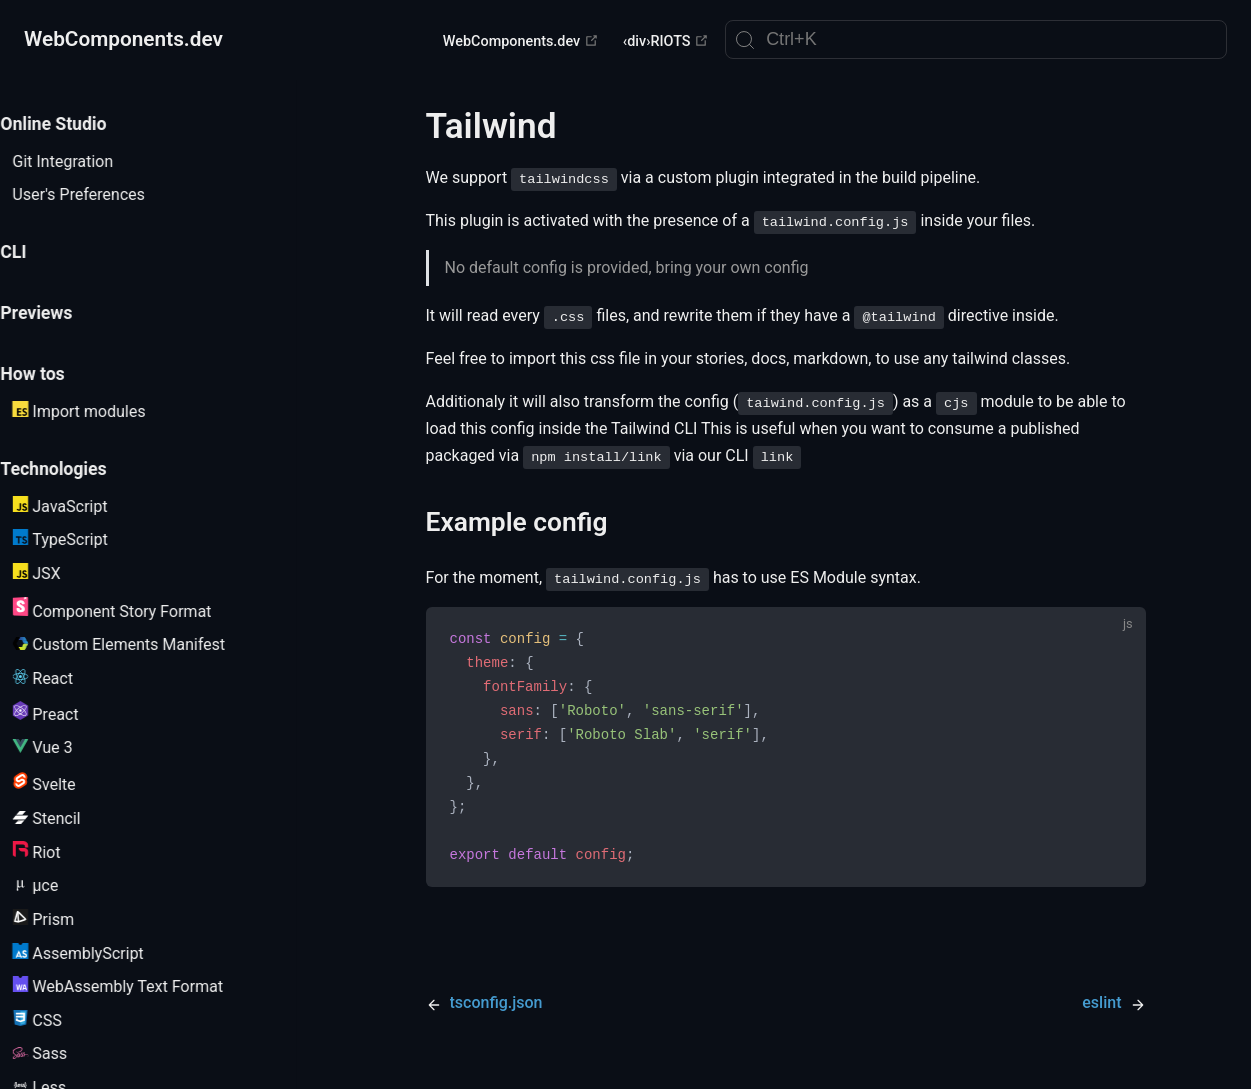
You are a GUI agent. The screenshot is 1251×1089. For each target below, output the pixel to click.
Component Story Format (135, 609)
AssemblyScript (101, 953)
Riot (60, 851)
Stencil (70, 818)
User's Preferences (102, 194)
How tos (56, 374)
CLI (37, 252)
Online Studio (77, 124)
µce (59, 885)
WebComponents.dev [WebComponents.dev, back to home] (123, 39)
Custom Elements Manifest (142, 644)
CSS (60, 1020)
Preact (69, 712)
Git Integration (86, 161)
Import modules (102, 411)
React (66, 678)
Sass (63, 1053)
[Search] (976, 39)
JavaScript (83, 506)
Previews (60, 313)
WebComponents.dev (521, 41)
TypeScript (83, 539)
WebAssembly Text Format (141, 986)
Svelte (67, 782)
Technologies (77, 469)
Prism (67, 919)
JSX (60, 573)
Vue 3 (66, 747)
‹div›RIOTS (666, 41)
